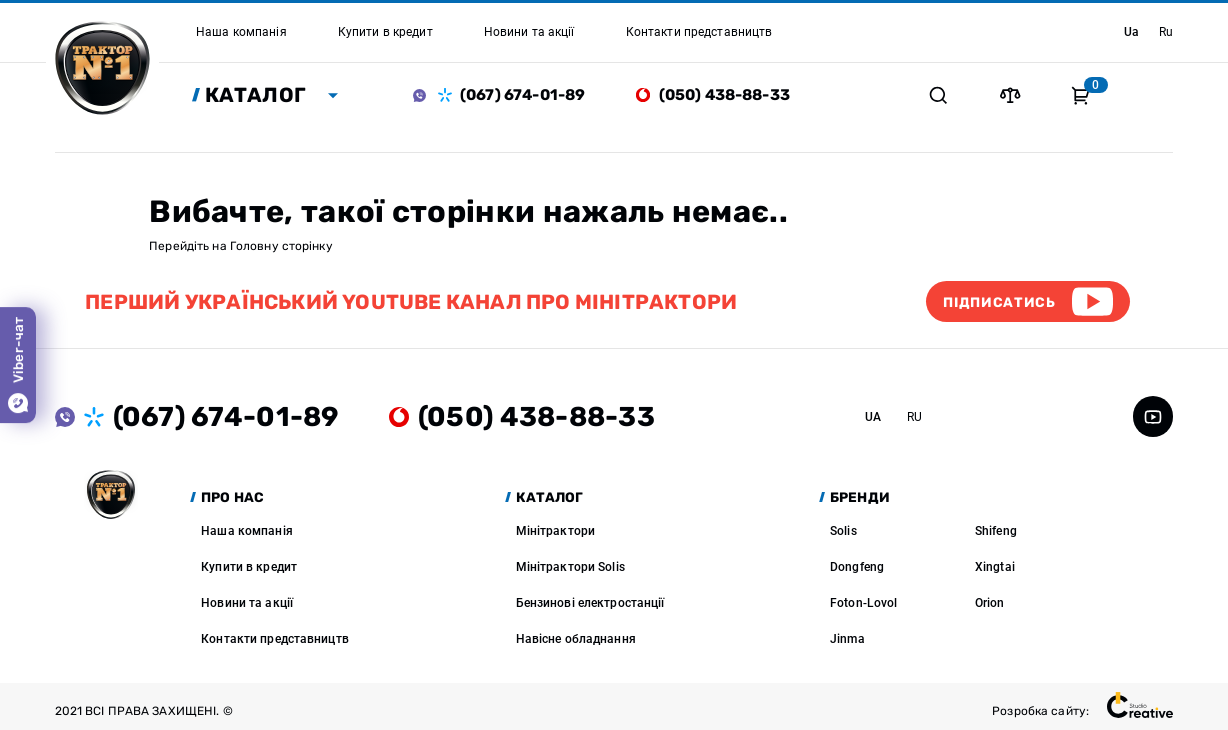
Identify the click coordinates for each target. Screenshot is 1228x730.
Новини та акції (247, 603)
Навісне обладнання (576, 639)
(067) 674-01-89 (522, 95)
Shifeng (996, 531)
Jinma (847, 639)
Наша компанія (247, 531)
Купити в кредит (249, 567)
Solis (843, 531)
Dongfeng (857, 567)
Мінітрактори (555, 531)
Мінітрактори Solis (570, 567)
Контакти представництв (275, 639)
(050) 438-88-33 (724, 95)
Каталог (255, 95)
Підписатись (999, 302)
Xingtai (995, 567)
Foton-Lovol (863, 603)
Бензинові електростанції (590, 603)
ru (1166, 32)
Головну (254, 246)
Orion (990, 603)
